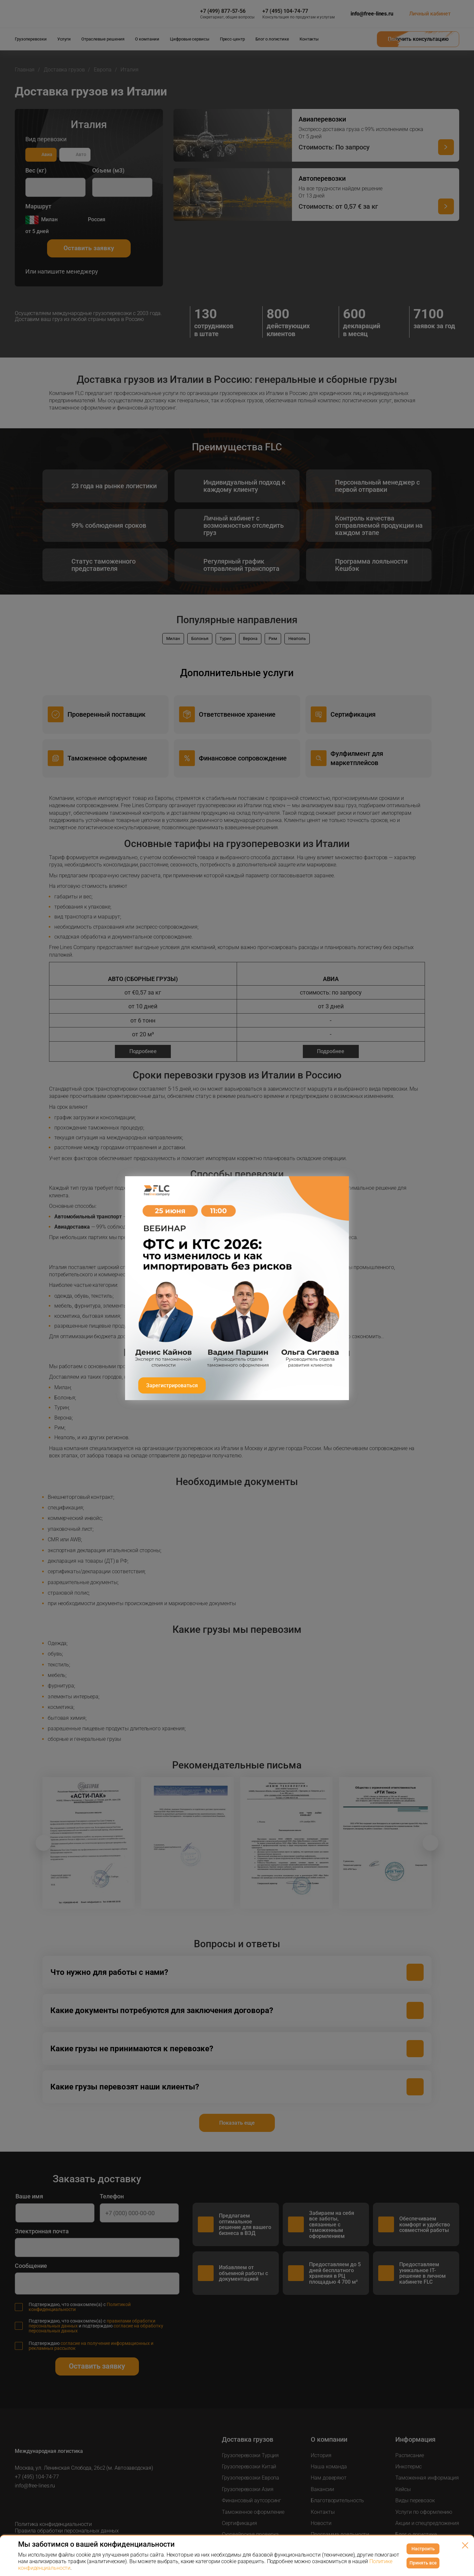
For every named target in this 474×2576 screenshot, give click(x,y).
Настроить (423, 2548)
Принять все (423, 2562)
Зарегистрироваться (172, 1385)
